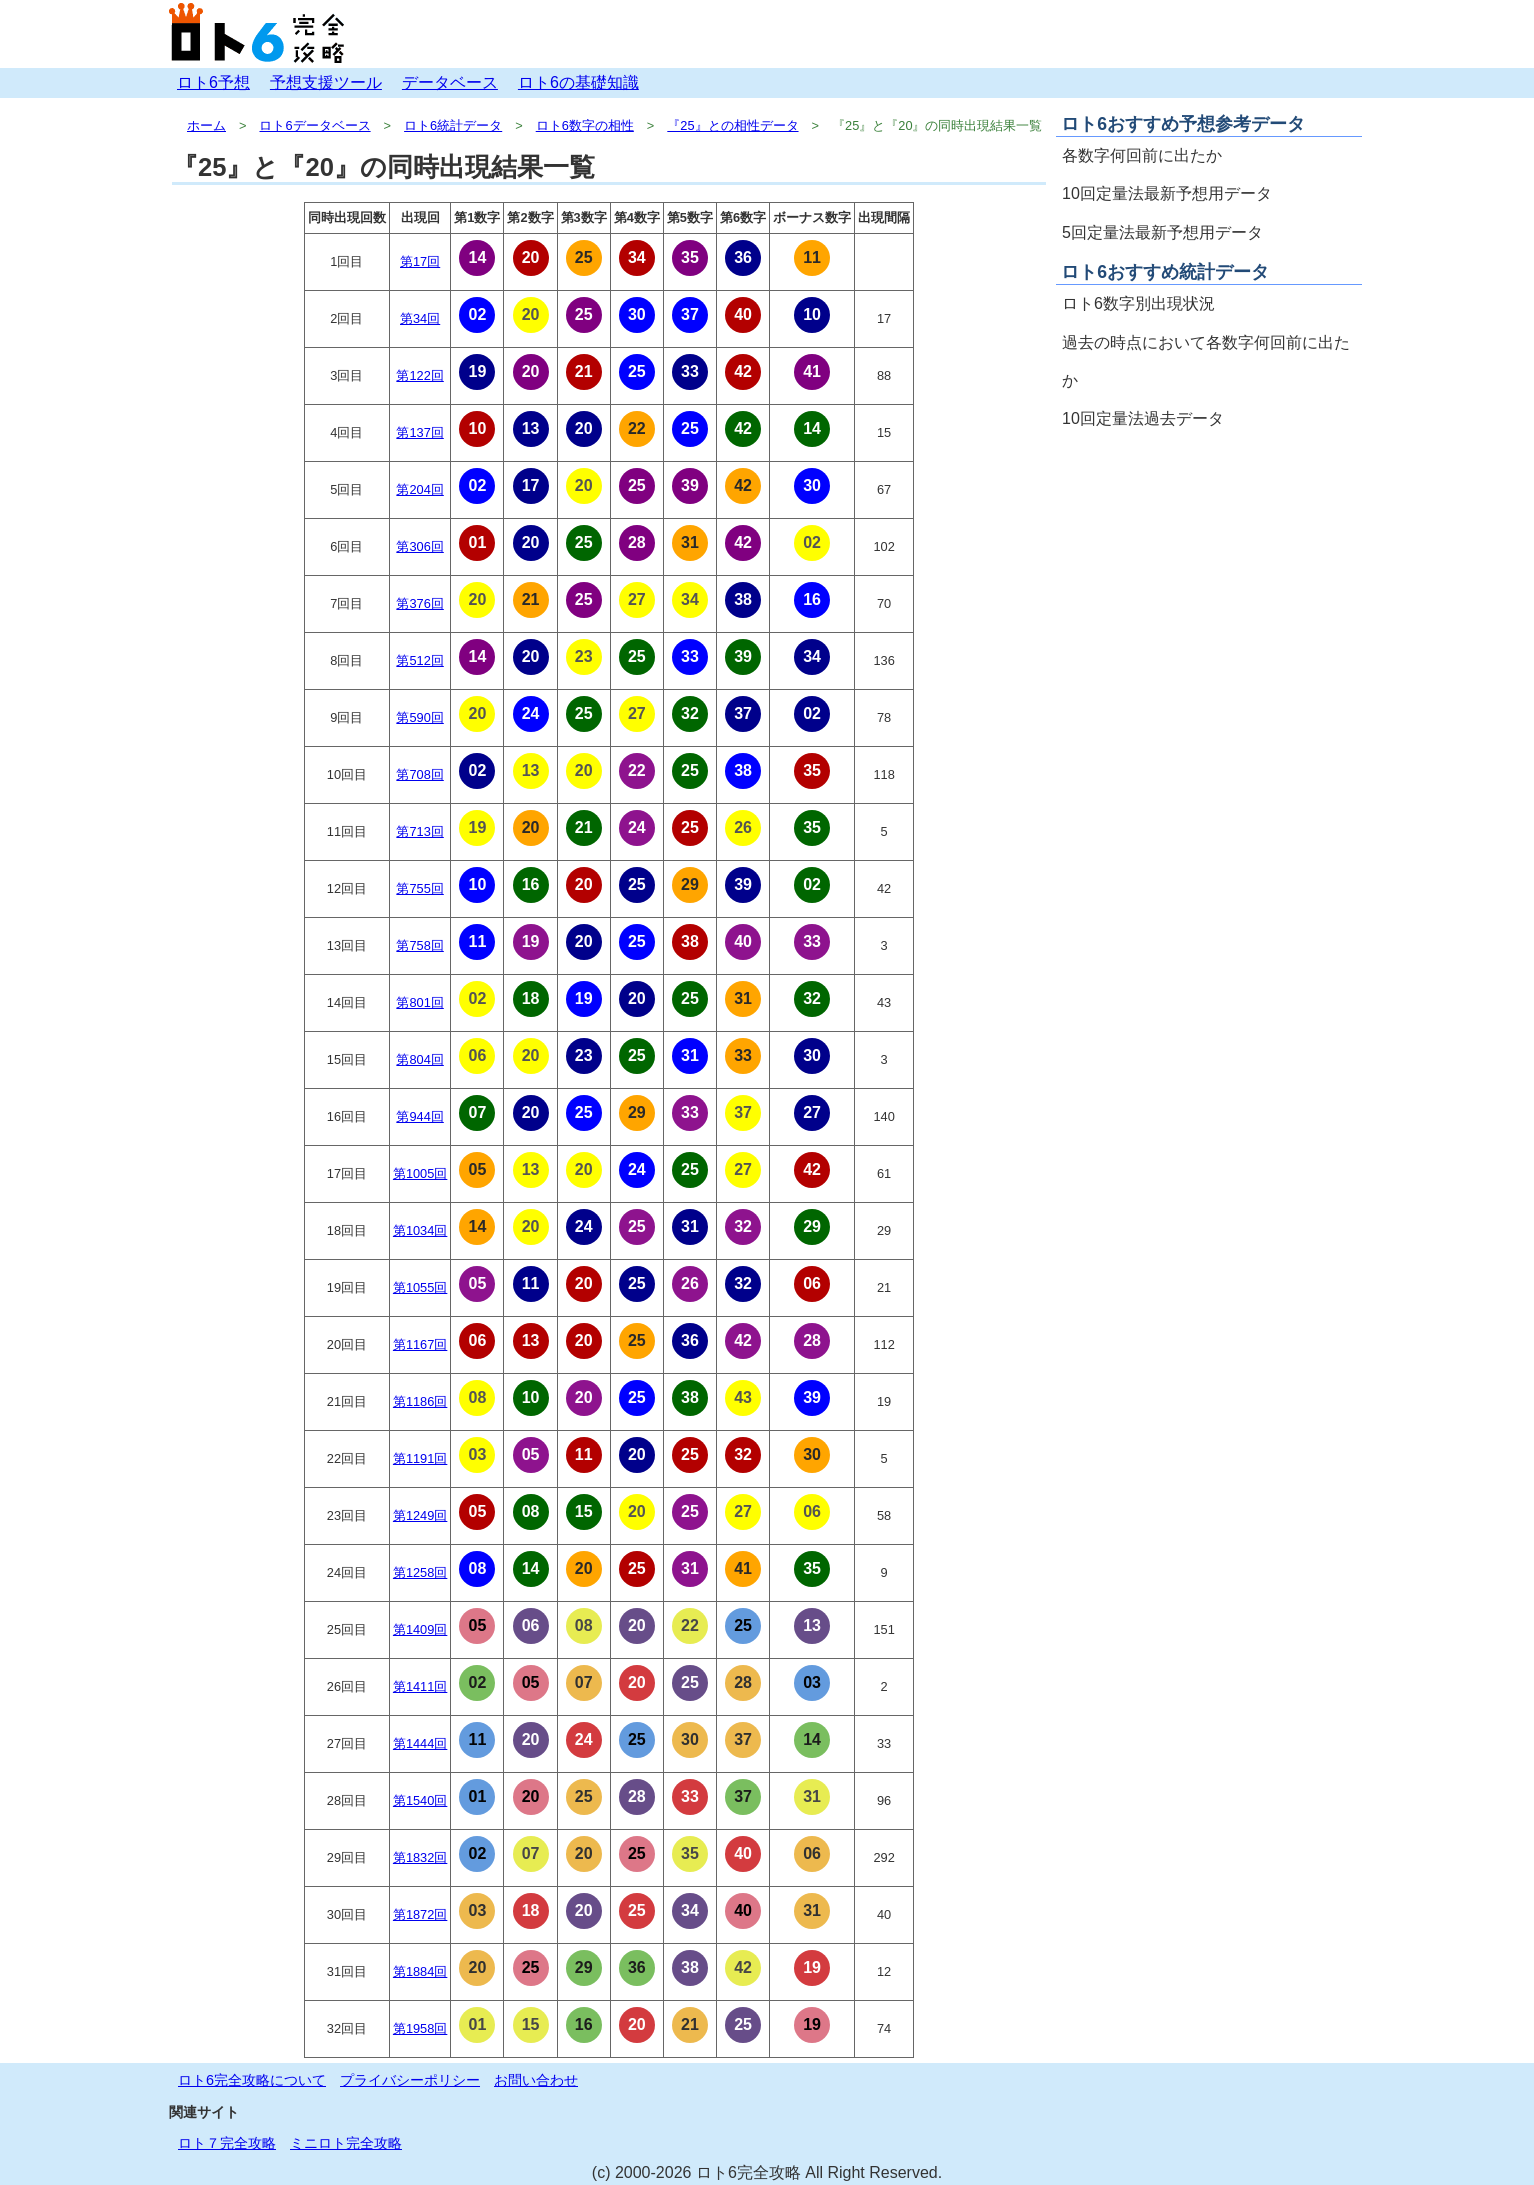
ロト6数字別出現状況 (1138, 303)
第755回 (419, 888)
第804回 (419, 1059)
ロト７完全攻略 (227, 2143)
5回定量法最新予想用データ (1162, 232)
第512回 (419, 660)
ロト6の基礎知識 (578, 82)
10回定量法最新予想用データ (1167, 193)
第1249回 (420, 1515)
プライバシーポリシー (410, 2080)
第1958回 (420, 2028)
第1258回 (420, 1572)
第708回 (419, 774)
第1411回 (420, 1686)
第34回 (420, 318)
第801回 (419, 1002)
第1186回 (420, 1401)
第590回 (419, 717)
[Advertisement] (1209, 580)
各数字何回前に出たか (1142, 155)
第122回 (419, 375)
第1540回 (420, 1800)
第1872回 (420, 1914)
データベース (450, 82)
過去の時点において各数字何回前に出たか (1206, 361)
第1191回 (420, 1458)
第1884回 (420, 1971)
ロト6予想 (213, 82)
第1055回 (420, 1287)
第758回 (419, 945)
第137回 (419, 432)
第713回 (419, 831)
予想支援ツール (326, 82)
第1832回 (420, 1857)
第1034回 (420, 1230)
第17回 (420, 261)
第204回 (419, 489)
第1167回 (420, 1344)
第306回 (419, 546)
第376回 (419, 603)
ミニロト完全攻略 (346, 2143)
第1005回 (420, 1173)
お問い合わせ (536, 2080)
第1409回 (420, 1629)
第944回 (419, 1116)
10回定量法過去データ (1143, 418)
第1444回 (420, 1743)
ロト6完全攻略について (252, 2080)
